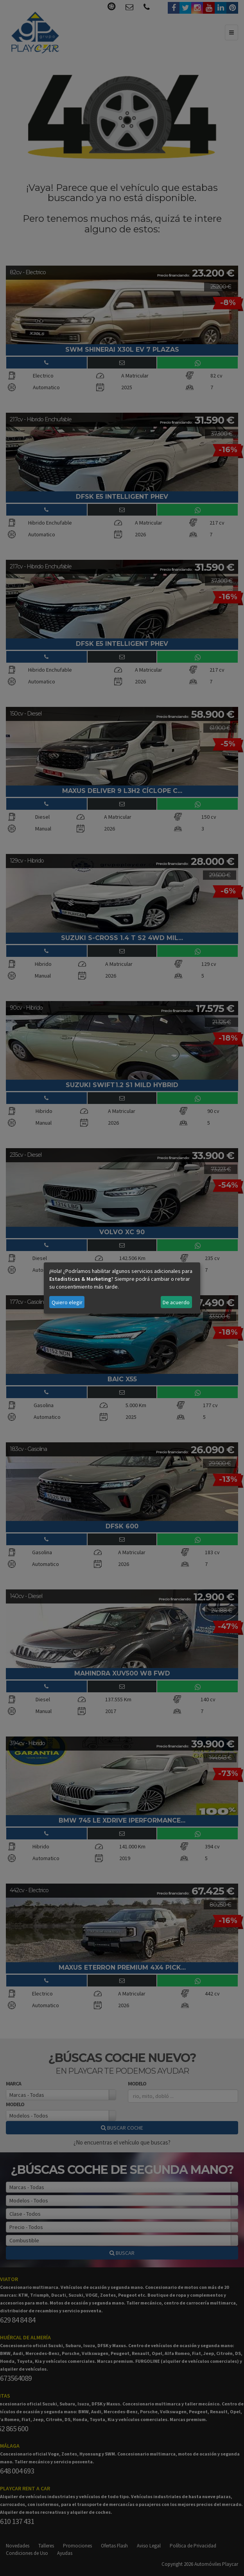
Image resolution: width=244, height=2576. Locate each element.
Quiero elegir (67, 1302)
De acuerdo (176, 1302)
